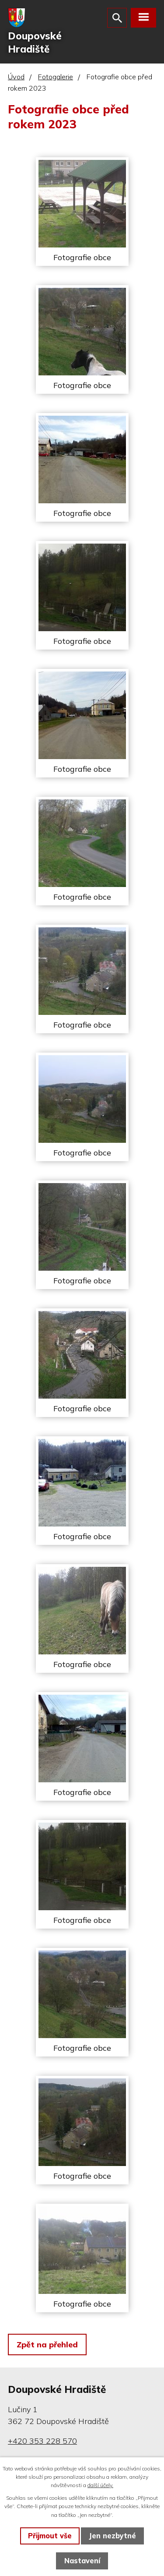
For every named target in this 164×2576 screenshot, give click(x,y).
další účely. (100, 2485)
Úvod (16, 76)
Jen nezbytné (112, 2535)
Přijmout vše (50, 2535)
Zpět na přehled (47, 2344)
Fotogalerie (55, 76)
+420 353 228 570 (42, 2441)
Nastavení (82, 2560)
